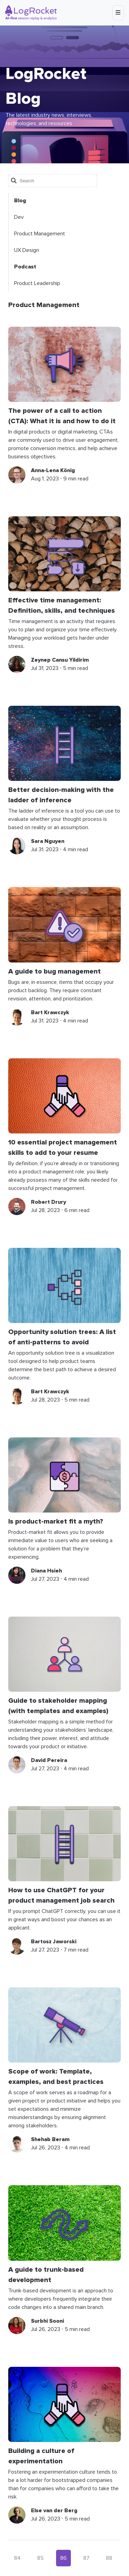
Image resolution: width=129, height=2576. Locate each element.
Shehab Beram (50, 2139)
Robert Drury (48, 1202)
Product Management (39, 233)
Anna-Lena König (53, 470)
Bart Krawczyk (50, 1012)
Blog (20, 200)
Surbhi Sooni (47, 2321)
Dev (19, 217)
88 (109, 2558)
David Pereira (49, 1760)
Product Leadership (37, 283)
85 (40, 2558)
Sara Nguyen (47, 841)
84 (17, 2558)
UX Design (26, 250)
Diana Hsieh (46, 1570)
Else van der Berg (54, 2510)
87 (86, 2558)
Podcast (25, 266)
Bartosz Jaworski (53, 1941)
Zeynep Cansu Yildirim (60, 659)
